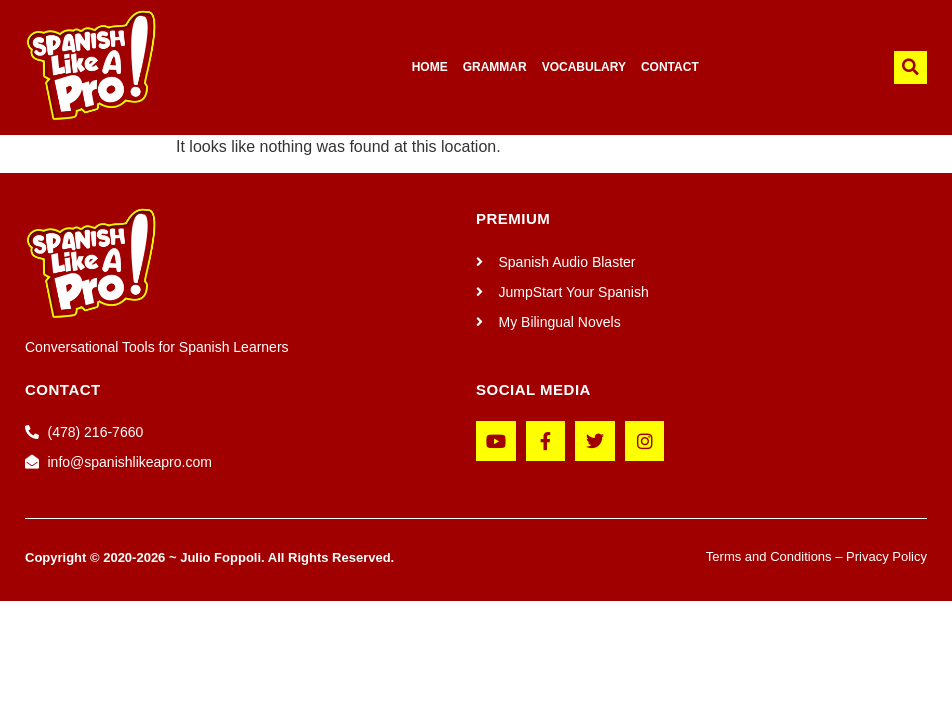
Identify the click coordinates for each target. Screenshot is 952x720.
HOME (430, 67)
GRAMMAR (495, 67)
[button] (910, 67)
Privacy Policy (886, 556)
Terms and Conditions (769, 556)
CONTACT (670, 67)
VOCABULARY (584, 67)
